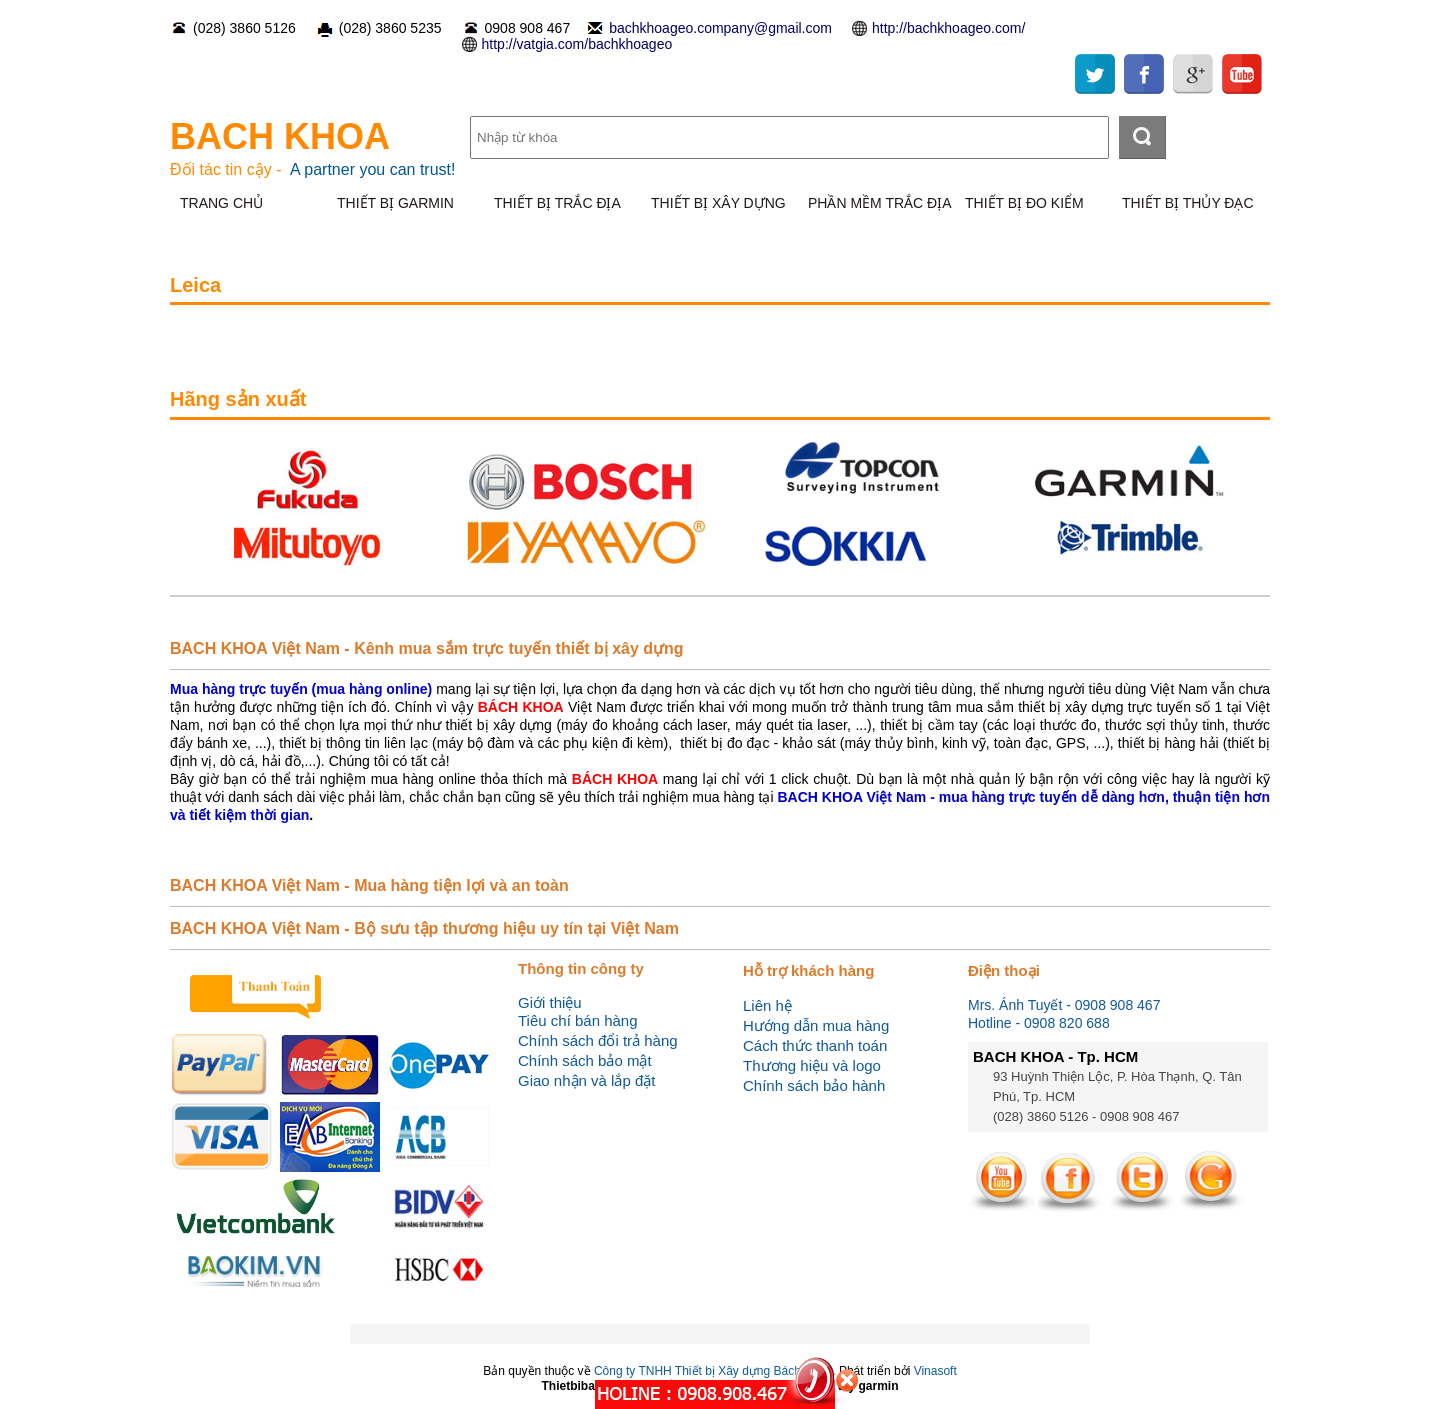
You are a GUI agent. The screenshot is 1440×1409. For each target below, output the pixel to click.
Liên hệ (767, 1005)
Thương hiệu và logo (812, 1065)
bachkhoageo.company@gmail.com (720, 28)
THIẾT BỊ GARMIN (395, 203)
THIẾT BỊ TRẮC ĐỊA (557, 203)
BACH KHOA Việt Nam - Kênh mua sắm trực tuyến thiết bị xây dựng (427, 648)
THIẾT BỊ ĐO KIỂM (1024, 203)
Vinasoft (935, 1371)
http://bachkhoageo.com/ (948, 28)
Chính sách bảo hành (814, 1085)
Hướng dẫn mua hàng (816, 1025)
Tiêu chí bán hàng (578, 1020)
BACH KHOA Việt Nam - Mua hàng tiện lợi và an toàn (369, 885)
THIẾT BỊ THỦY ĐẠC (1188, 203)
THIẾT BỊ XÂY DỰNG (718, 203)
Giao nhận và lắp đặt (586, 1080)
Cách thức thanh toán (815, 1045)
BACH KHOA (280, 136)
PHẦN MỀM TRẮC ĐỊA (880, 203)
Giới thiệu (550, 1002)
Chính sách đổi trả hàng (598, 1040)
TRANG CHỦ (221, 203)
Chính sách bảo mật (585, 1060)
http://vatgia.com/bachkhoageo (577, 44)
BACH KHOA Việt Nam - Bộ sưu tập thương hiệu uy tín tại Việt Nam (424, 928)
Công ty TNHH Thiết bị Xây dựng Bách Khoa (713, 1371)
